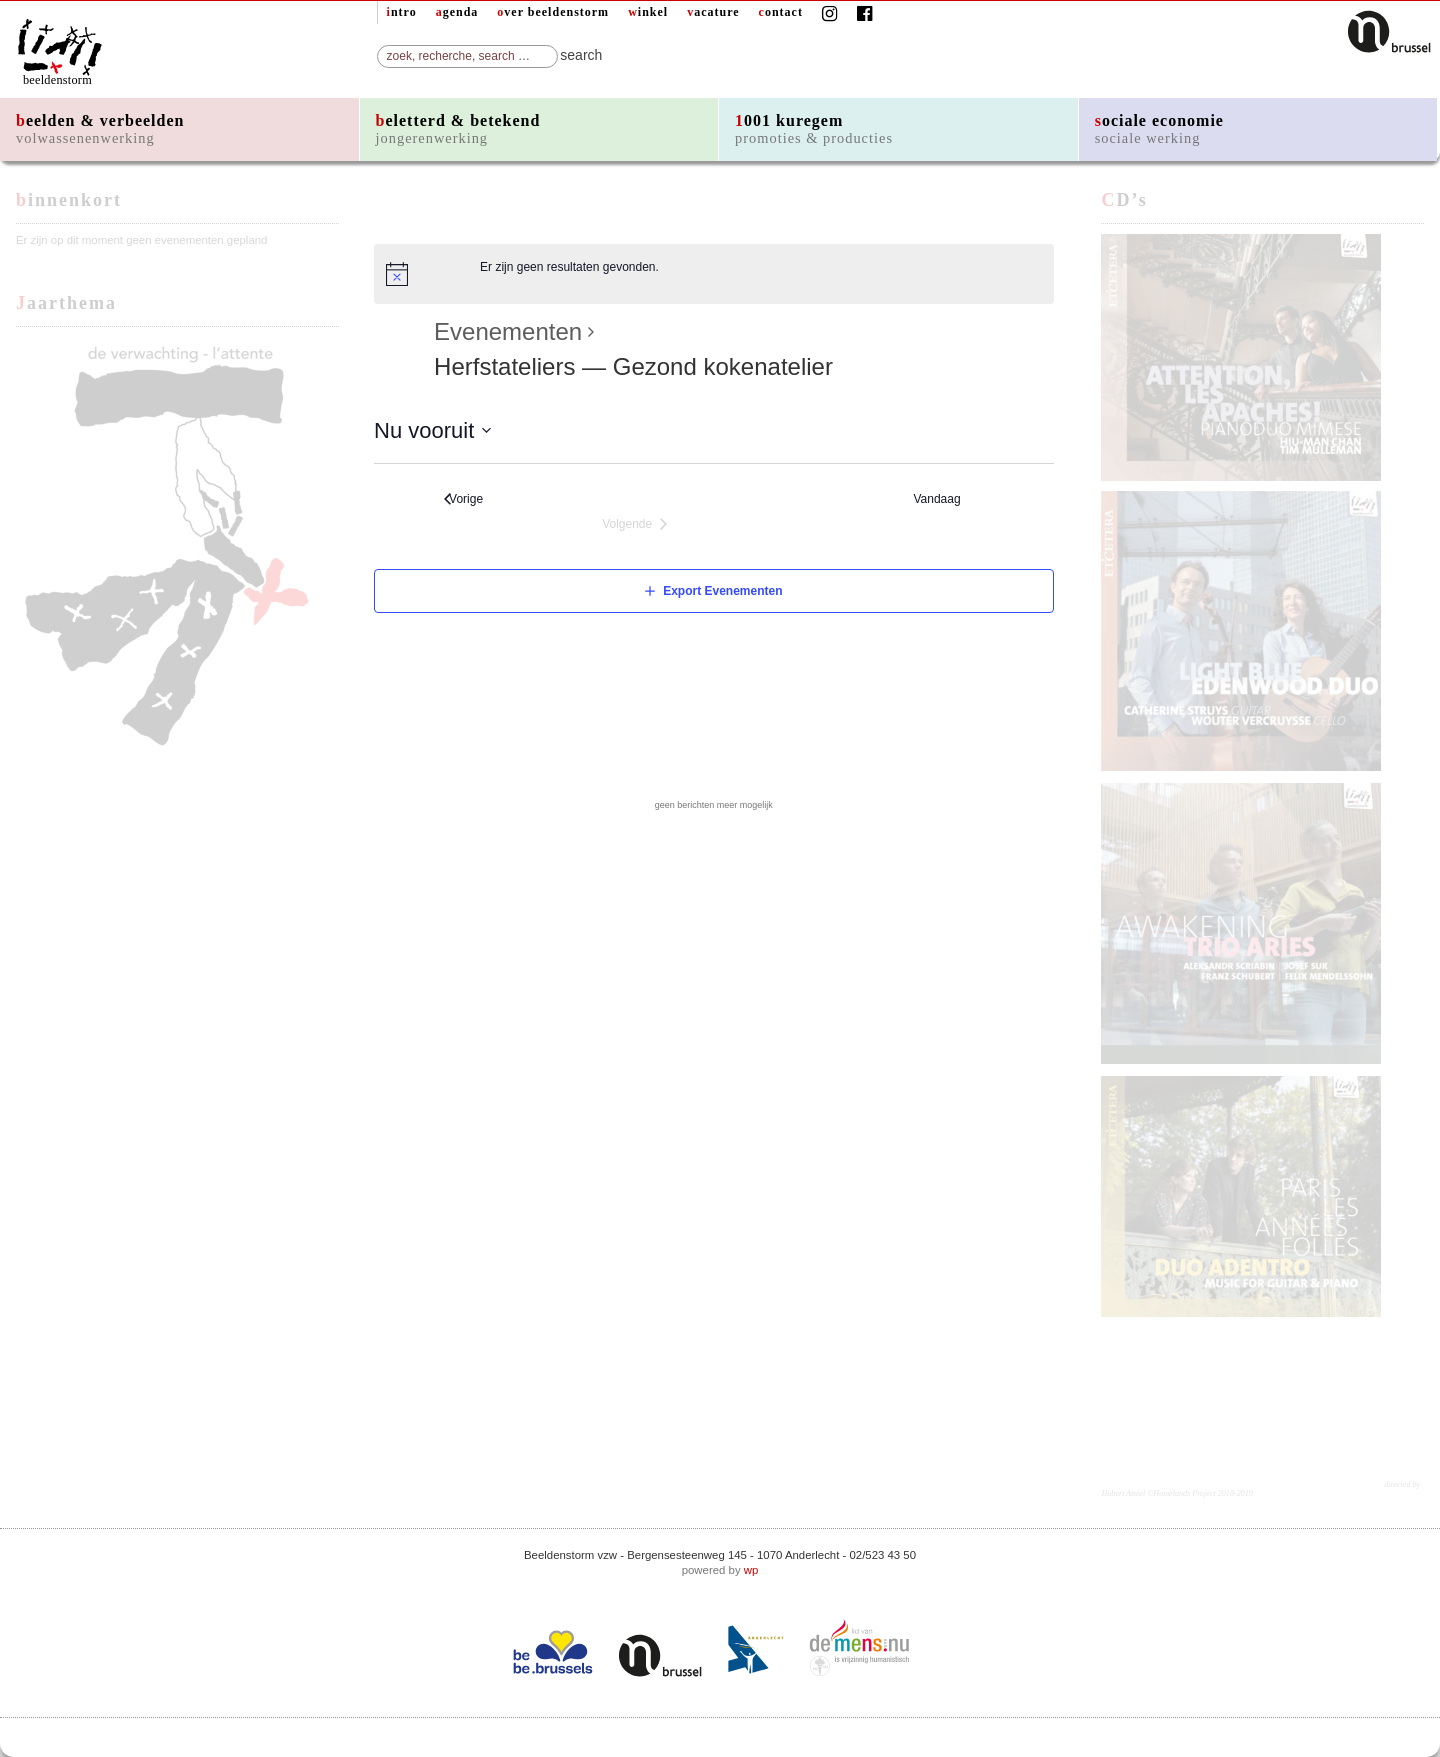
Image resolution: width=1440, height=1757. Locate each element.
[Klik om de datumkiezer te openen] (433, 430)
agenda (457, 12)
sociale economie (1159, 129)
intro (402, 12)
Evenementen (508, 332)
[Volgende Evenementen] (634, 524)
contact (781, 12)
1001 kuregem (814, 129)
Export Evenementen (722, 591)
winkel (648, 12)
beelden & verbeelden (100, 129)
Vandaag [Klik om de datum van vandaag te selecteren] (941, 499)
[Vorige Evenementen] (463, 499)
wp (751, 1570)
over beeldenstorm (553, 12)
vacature (713, 12)
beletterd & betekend (458, 129)
